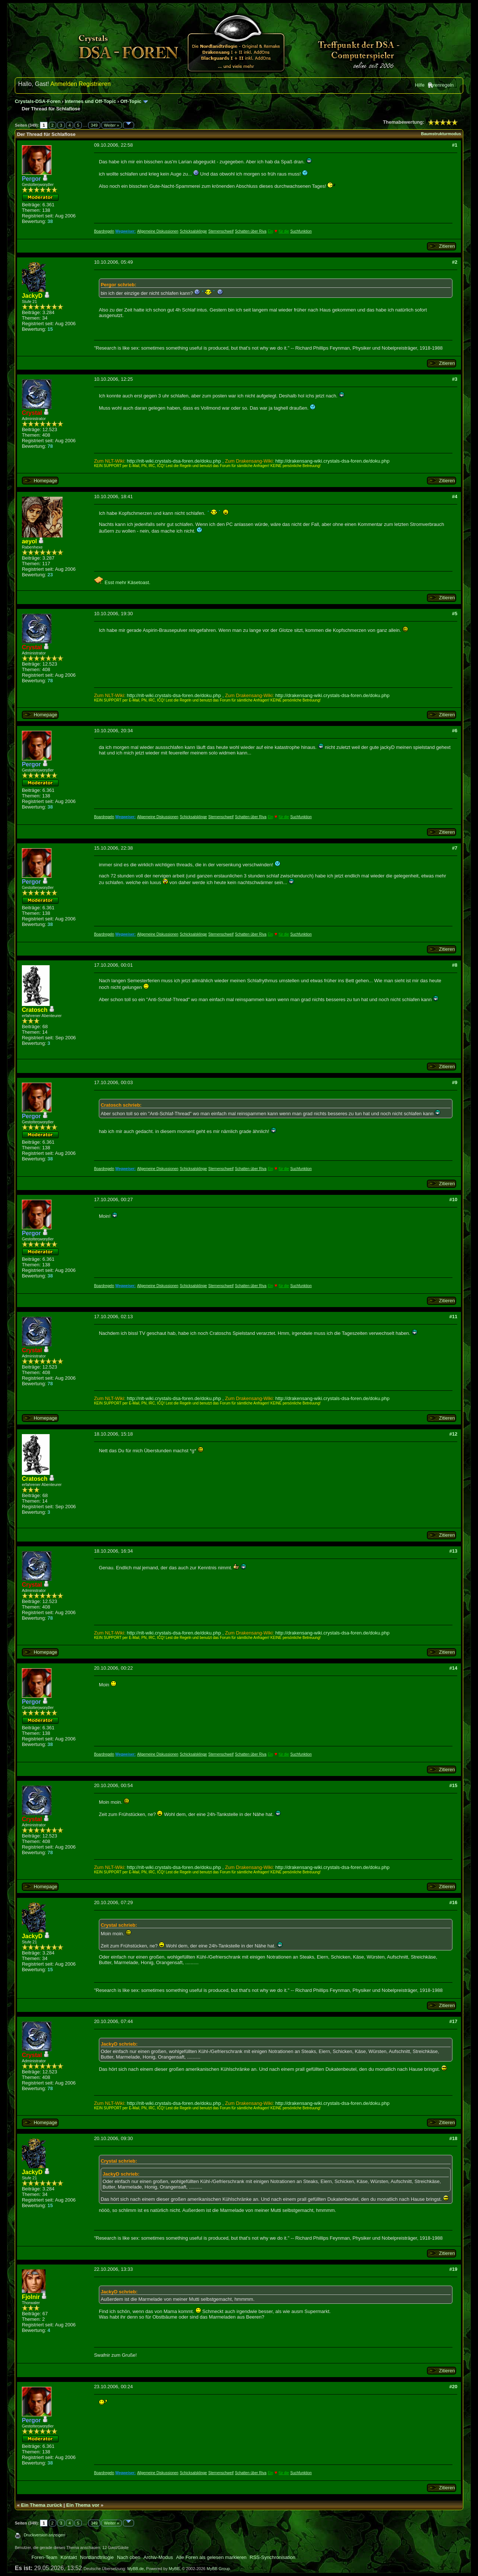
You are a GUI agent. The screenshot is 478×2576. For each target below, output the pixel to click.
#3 (454, 379)
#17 (453, 2021)
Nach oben (128, 2557)
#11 (453, 1316)
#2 (454, 262)
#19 (453, 2269)
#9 (454, 1082)
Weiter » (111, 125)
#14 (453, 1668)
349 (94, 125)
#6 (454, 730)
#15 (453, 1785)
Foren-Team (44, 2557)
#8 (454, 965)
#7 (454, 848)
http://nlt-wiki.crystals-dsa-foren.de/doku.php (174, 461)
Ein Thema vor (83, 2505)
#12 (453, 1434)
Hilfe (419, 85)
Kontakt (69, 2557)
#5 (454, 613)
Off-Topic (130, 101)
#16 (453, 1902)
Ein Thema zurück (41, 2505)
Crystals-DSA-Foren (38, 101)
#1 (454, 145)
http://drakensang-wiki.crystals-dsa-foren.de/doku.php (332, 461)
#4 (454, 496)
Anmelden (63, 84)
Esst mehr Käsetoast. (122, 582)
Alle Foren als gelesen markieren (211, 2557)
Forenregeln (441, 85)
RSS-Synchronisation (272, 2557)
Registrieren (95, 84)
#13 (453, 1551)
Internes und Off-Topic (90, 101)
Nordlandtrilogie (97, 2557)
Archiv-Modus (158, 2557)
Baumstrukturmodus (441, 133)
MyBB (174, 2568)
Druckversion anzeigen (44, 2535)
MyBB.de (135, 2568)
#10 (453, 1199)
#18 (453, 2138)
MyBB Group (218, 2568)
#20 (453, 2386)
